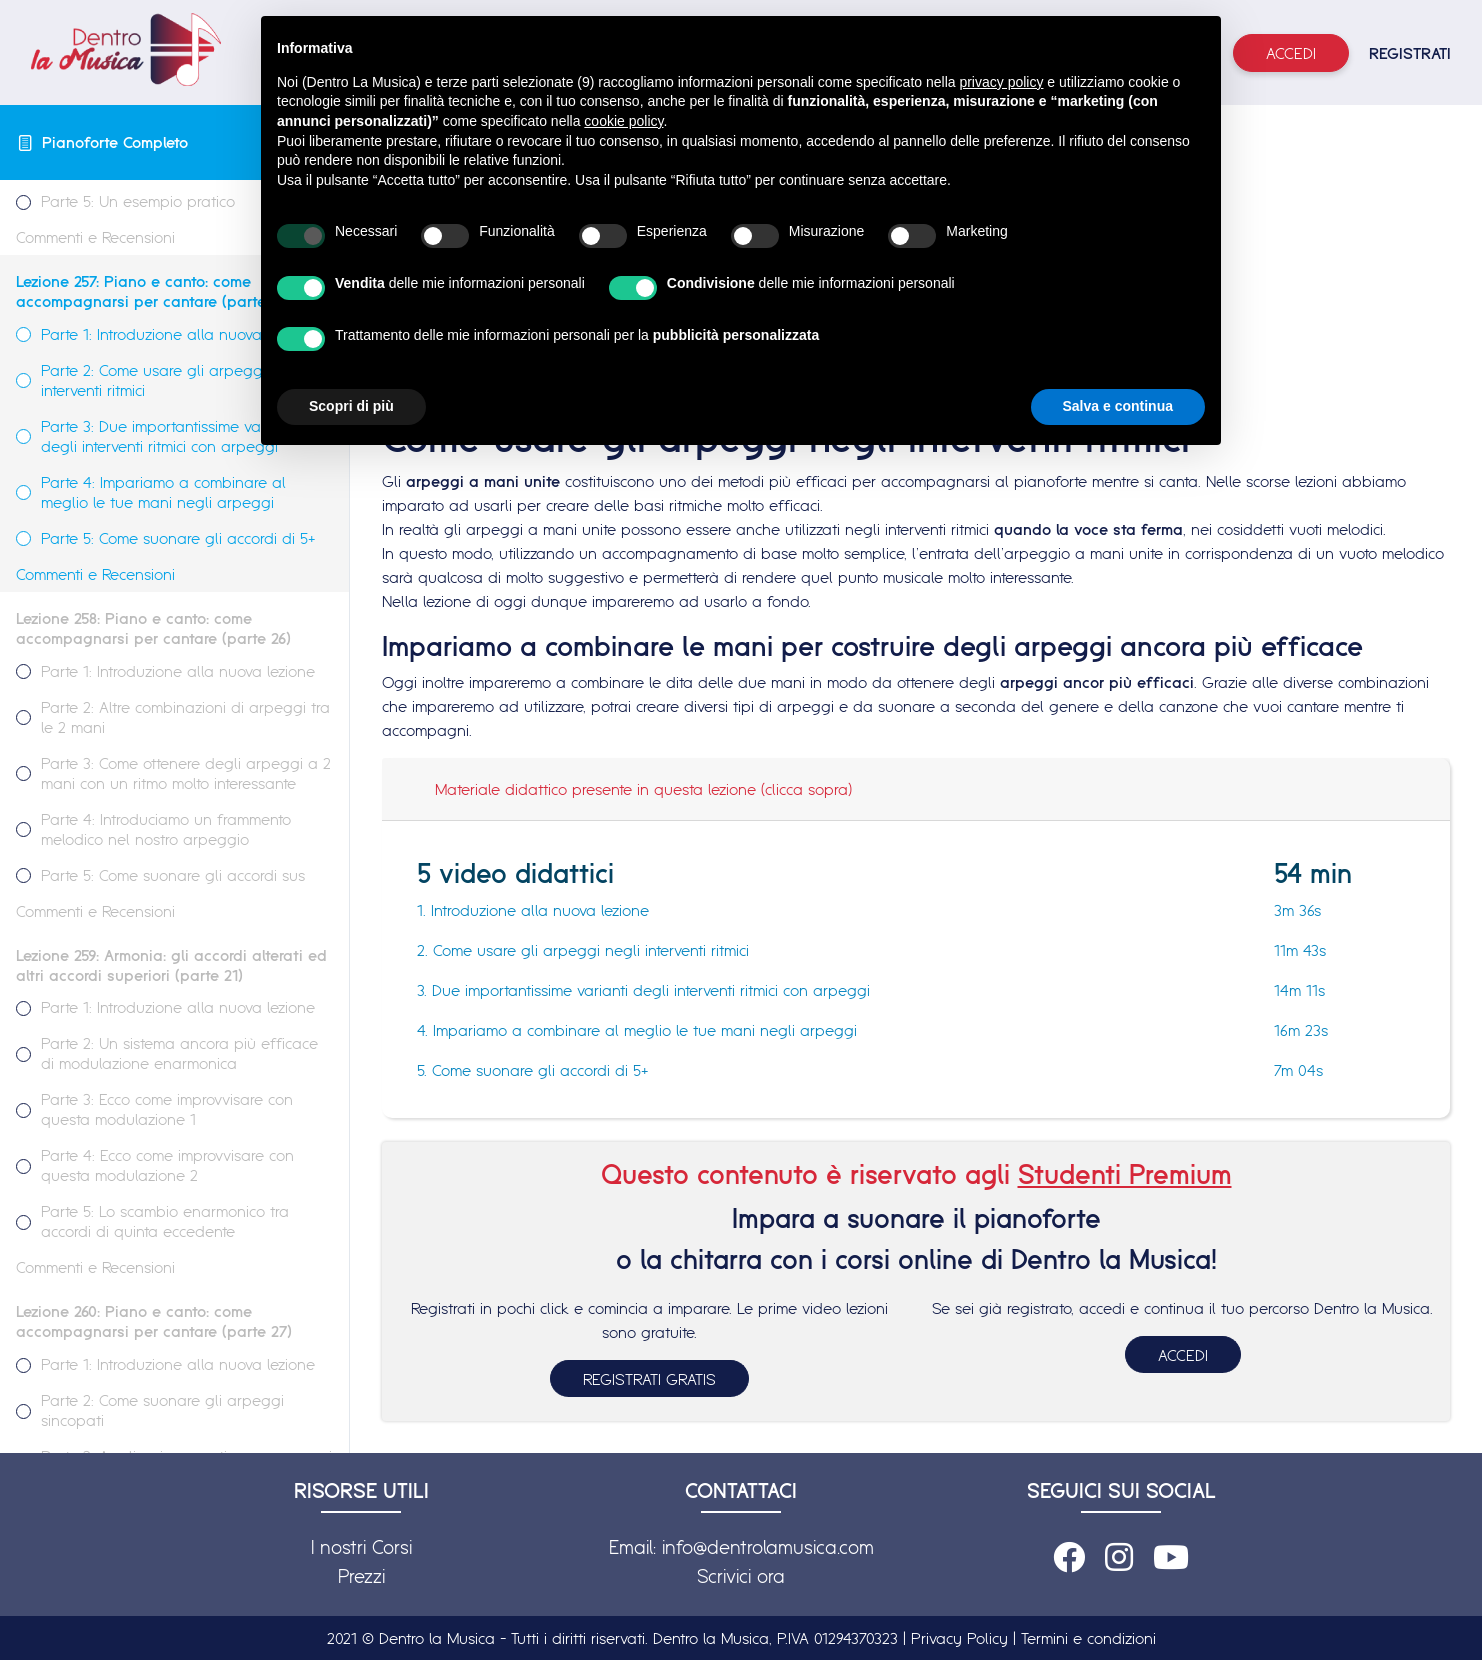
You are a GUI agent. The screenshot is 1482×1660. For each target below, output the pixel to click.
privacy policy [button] (1001, 82)
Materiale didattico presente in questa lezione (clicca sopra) (643, 789)
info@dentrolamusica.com (768, 1547)
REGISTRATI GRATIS (649, 1379)
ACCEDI (1183, 1355)
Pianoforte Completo (115, 142)
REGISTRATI (1410, 53)
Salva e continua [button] (1118, 406)
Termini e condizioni (1088, 1638)
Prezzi (361, 1576)
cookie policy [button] (623, 121)
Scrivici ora (741, 1576)
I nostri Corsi (361, 1547)
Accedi (1291, 53)
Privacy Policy (959, 1638)
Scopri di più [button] (351, 406)
